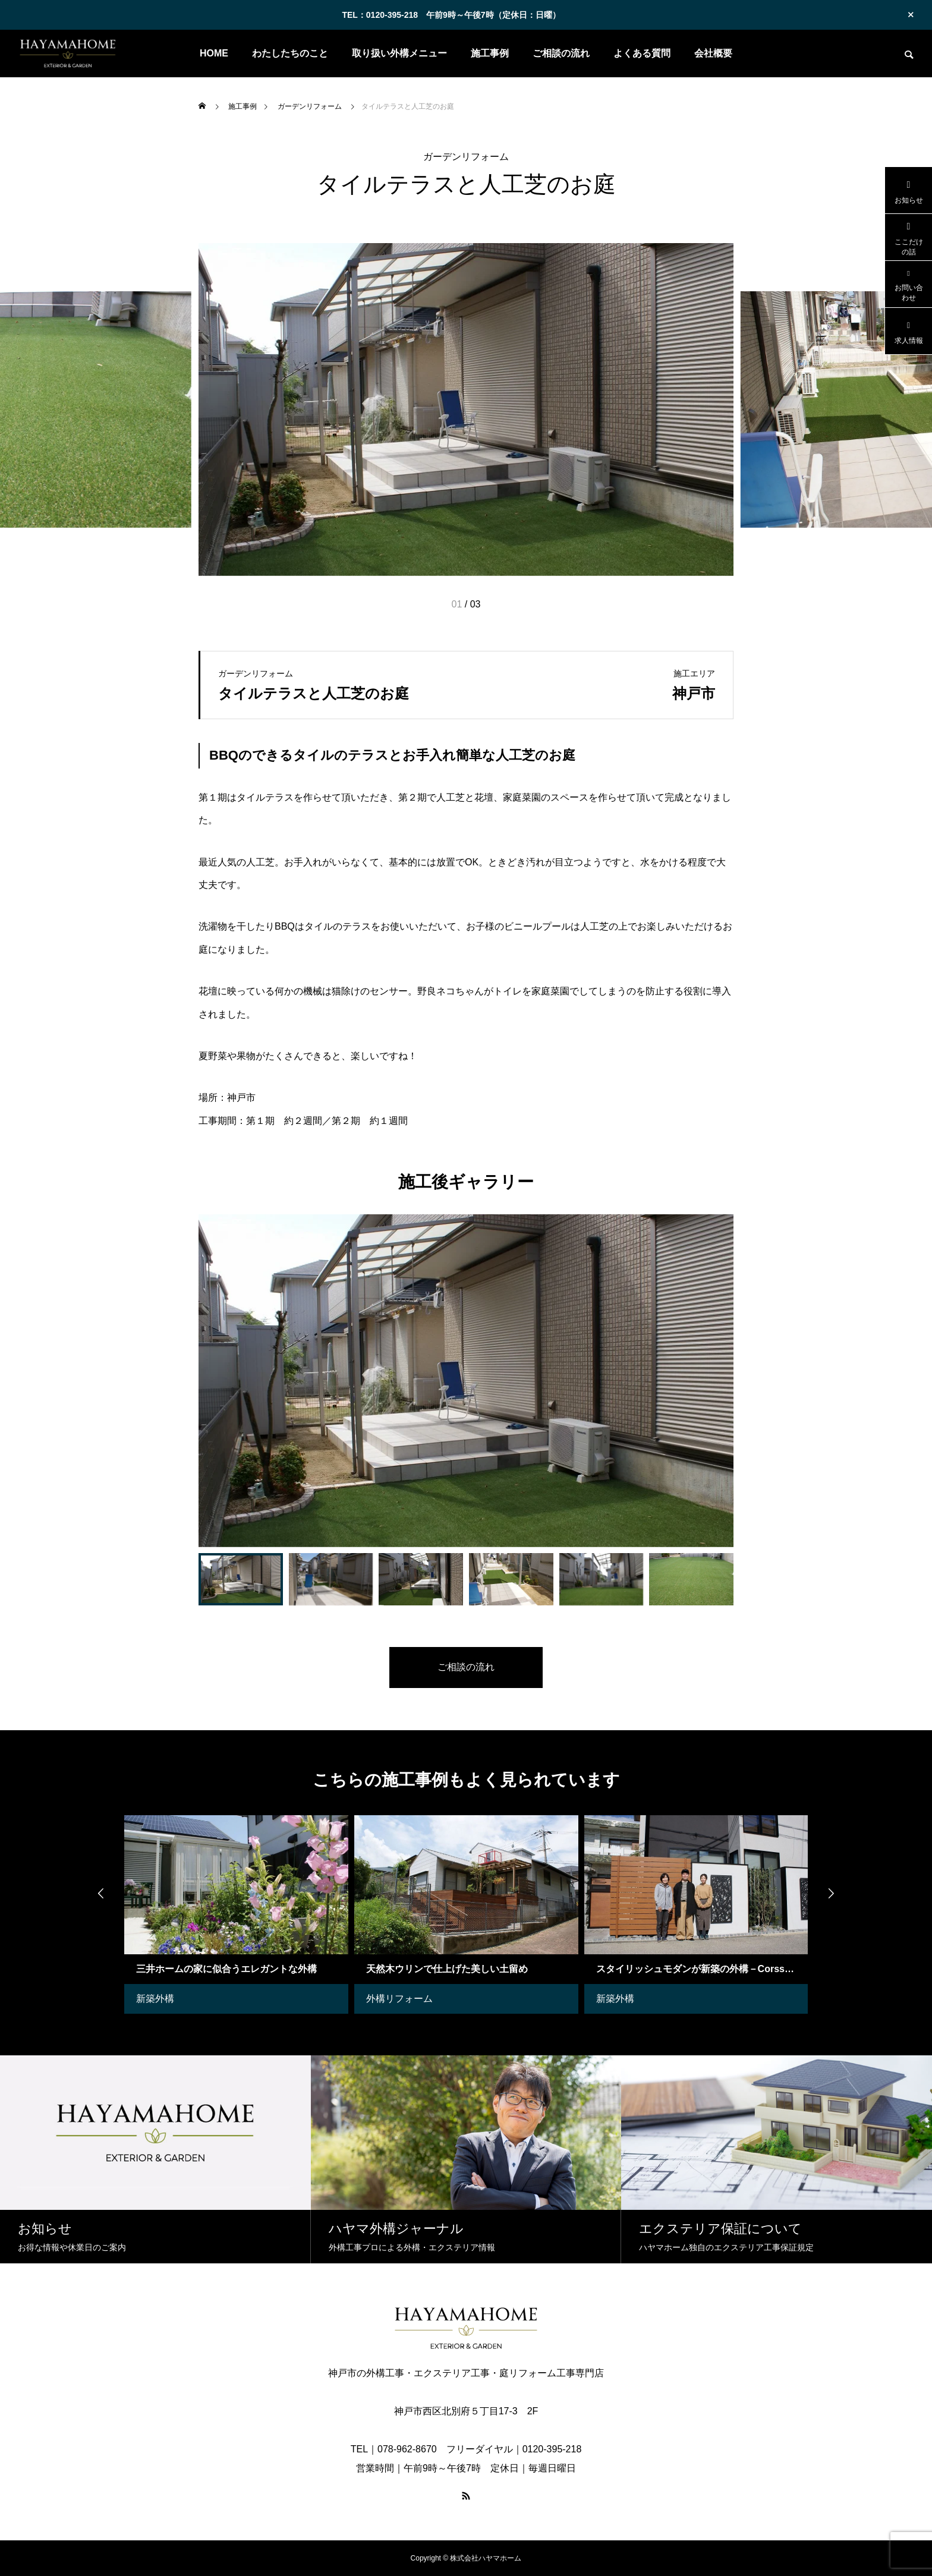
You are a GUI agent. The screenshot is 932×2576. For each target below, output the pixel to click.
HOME (214, 53)
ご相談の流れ (561, 53)
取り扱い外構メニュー (399, 53)
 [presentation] (100, 1894)
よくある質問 (641, 53)
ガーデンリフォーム (466, 157)
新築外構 (155, 1999)
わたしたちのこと (290, 53)
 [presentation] (831, 1894)
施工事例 (490, 53)
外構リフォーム (399, 1999)
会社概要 (713, 53)
